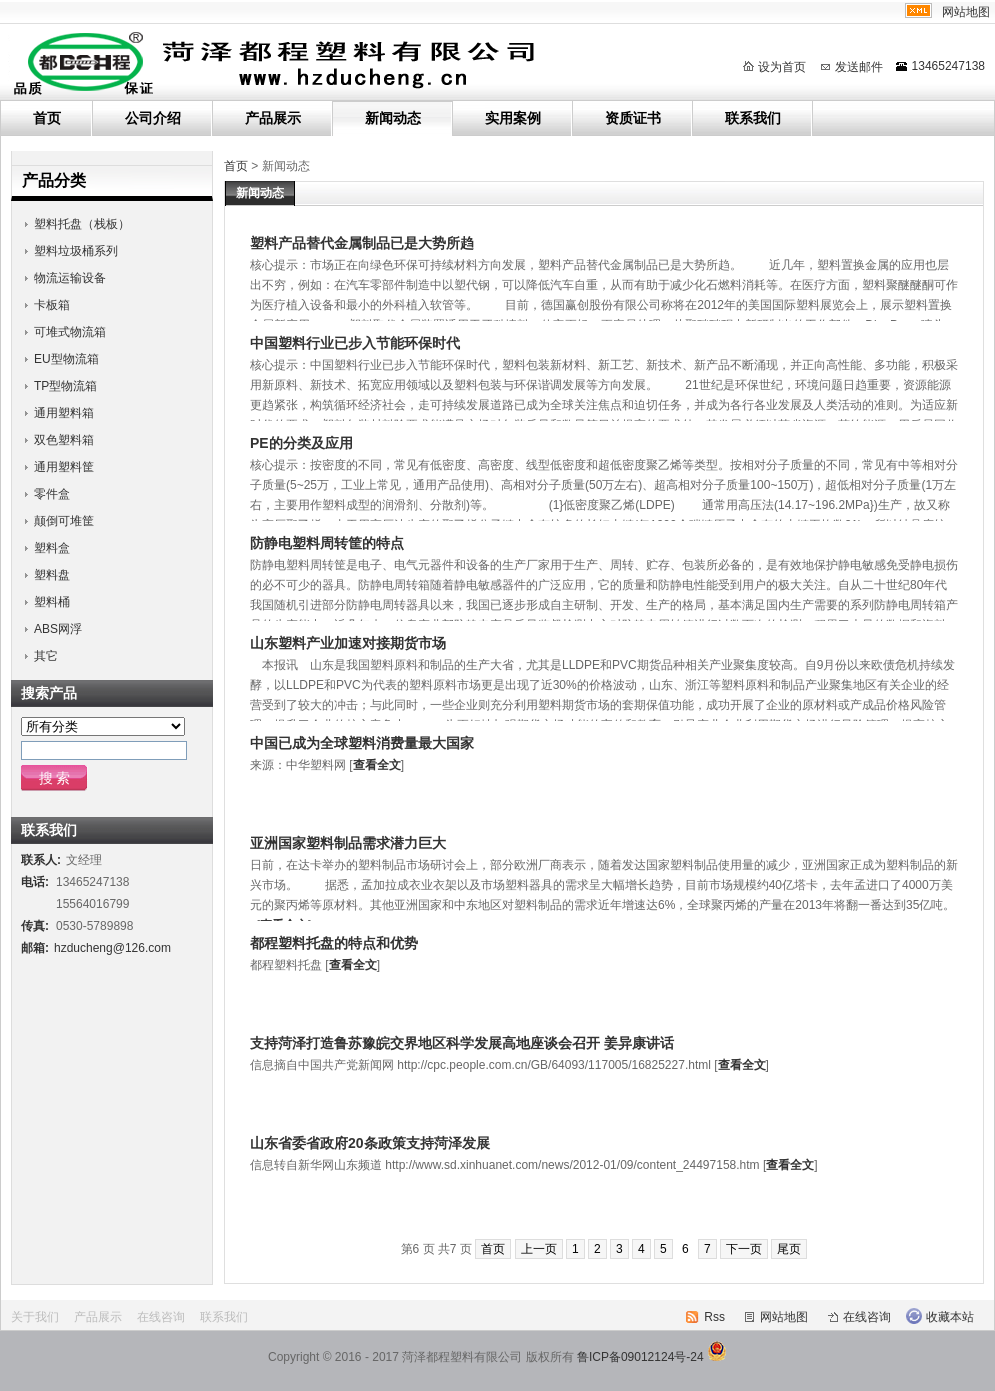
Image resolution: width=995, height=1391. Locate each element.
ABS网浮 (58, 629)
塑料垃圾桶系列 (76, 251)
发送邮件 (859, 67)
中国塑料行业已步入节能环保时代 (355, 343)
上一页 (539, 1249)
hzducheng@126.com (112, 948)
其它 (46, 656)
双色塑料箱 (64, 440)
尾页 (789, 1249)
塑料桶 (52, 602)
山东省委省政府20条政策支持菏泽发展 (370, 1143)
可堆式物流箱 (70, 332)
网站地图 (966, 12)
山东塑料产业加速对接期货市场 (348, 643)
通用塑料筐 (64, 467)
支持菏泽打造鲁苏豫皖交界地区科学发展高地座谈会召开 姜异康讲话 (462, 1043)
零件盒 (52, 494)
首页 (47, 118)
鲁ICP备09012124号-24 (640, 1357)
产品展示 (273, 118)
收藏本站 (950, 1317)
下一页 (744, 1249)
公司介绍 (153, 118)
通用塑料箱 (64, 413)
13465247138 (948, 66)
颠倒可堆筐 (64, 521)
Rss (714, 1317)
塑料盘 (52, 575)
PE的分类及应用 (301, 443)
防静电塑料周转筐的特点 (327, 543)
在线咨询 (161, 1317)
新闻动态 (393, 118)
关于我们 (35, 1317)
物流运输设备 (70, 278)
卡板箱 (52, 305)
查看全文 (377, 765)
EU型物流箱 (66, 359)
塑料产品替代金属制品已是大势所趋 (362, 243)
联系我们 (753, 118)
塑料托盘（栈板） (82, 224)
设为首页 (782, 67)
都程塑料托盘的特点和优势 (334, 943)
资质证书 (633, 118)
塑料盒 (52, 548)
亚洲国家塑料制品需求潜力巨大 (348, 843)
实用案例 (513, 118)
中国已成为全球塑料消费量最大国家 (362, 743)
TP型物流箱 (65, 386)
